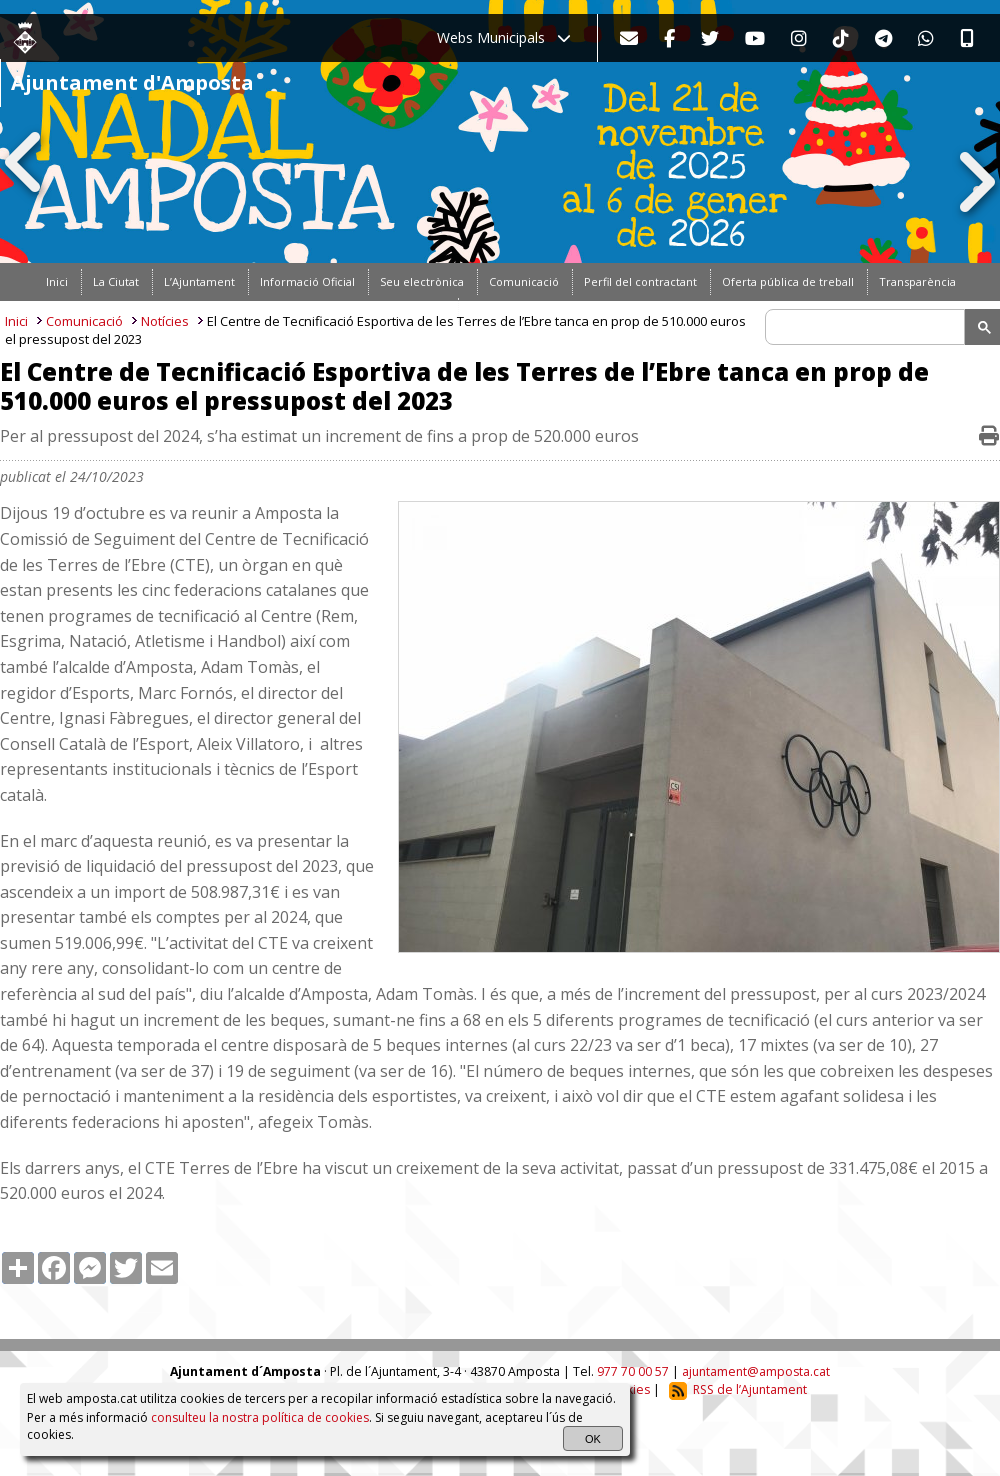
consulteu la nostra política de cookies (260, 1417)
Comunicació (84, 321)
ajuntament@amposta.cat (756, 1371)
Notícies (165, 321)
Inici (16, 321)
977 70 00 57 (633, 1371)
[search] (868, 327)
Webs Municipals (504, 37)
